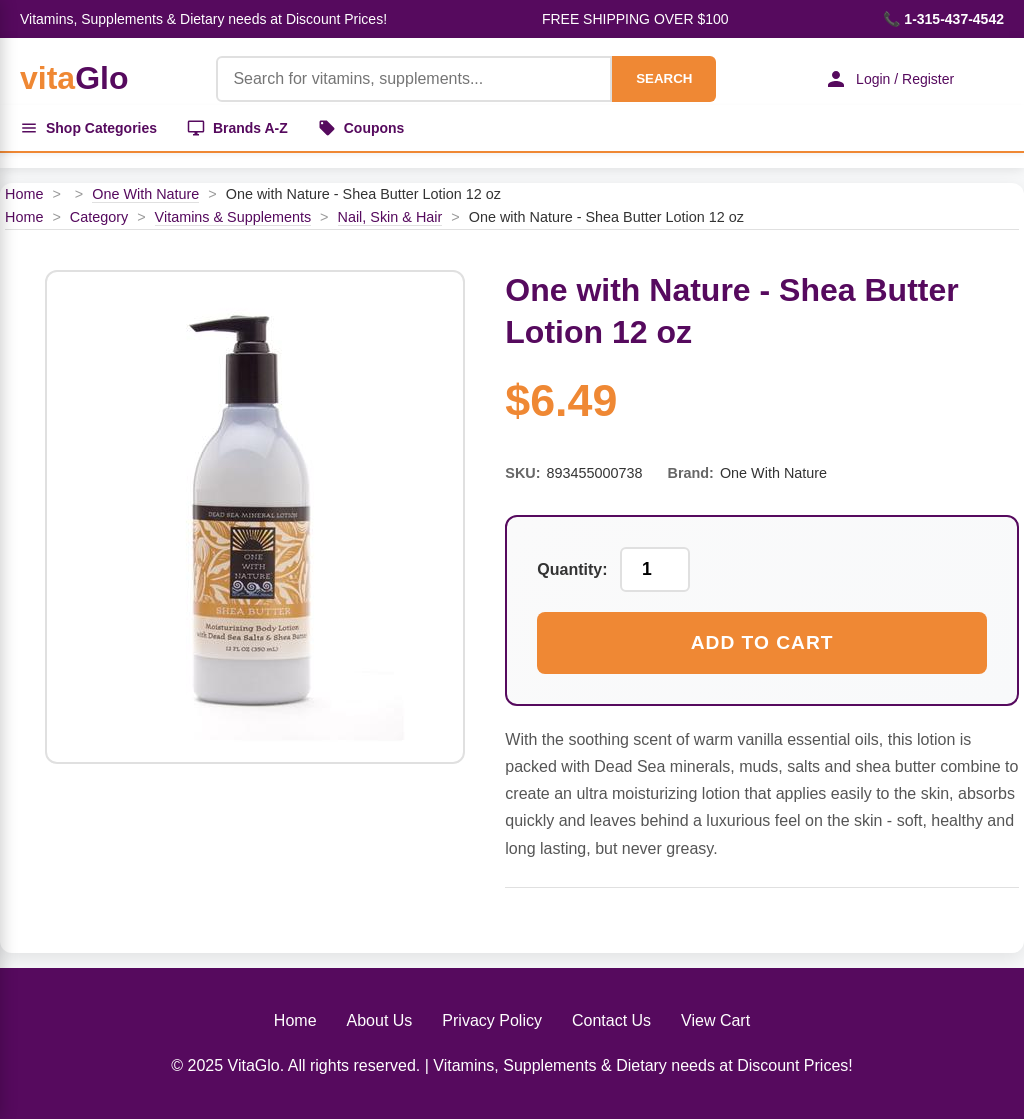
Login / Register (889, 79)
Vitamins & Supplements (233, 217)
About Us (380, 1020)
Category (99, 217)
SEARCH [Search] (664, 78)
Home (24, 194)
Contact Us (611, 1020)
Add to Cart (762, 642)
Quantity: (572, 569)
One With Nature (145, 194)
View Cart (715, 1020)
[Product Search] (414, 79)
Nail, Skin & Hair (390, 217)
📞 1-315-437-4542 (943, 19)
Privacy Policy (492, 1020)
